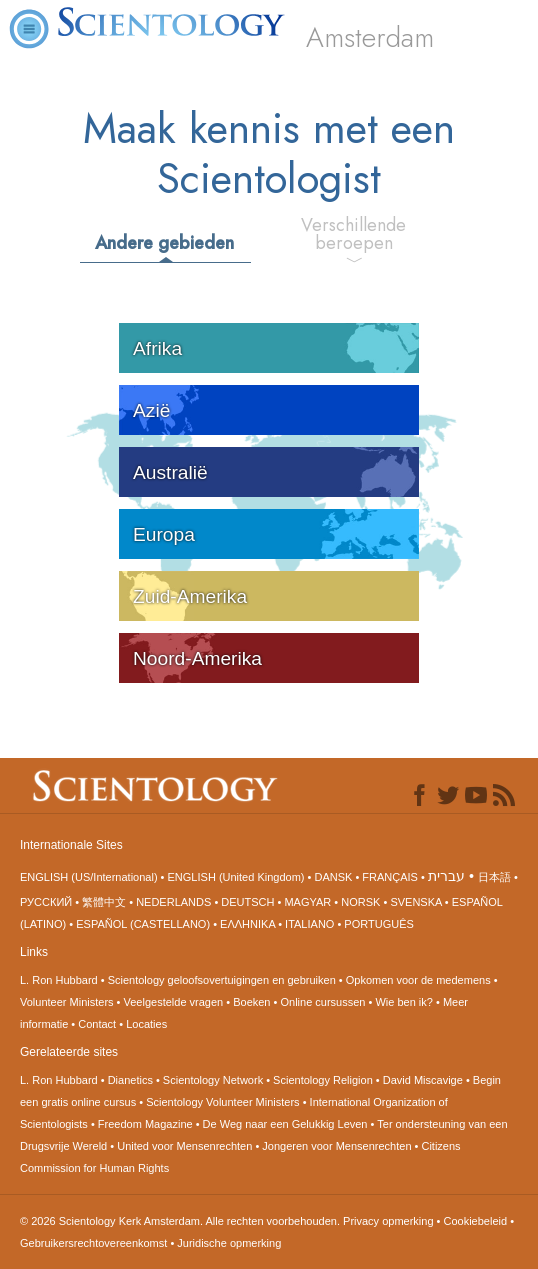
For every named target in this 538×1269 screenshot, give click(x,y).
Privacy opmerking (388, 1221)
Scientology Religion (323, 1080)
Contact (97, 1024)
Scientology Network (213, 1080)
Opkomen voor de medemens (418, 980)
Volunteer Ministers (67, 1002)
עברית (446, 876)
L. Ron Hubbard (59, 980)
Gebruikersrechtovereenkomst (93, 1243)
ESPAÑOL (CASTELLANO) (143, 924)
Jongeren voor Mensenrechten (336, 1146)
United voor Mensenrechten (184, 1146)
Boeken (251, 1002)
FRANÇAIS (390, 877)
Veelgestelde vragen (174, 1002)
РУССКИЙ (46, 902)
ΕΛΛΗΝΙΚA (247, 924)
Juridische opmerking (229, 1243)
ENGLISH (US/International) (89, 877)
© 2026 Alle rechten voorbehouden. (181, 1221)
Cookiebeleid (476, 1221)
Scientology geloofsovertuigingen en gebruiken (222, 980)
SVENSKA (415, 902)
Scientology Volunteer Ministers (222, 1102)
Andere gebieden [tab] (164, 243)
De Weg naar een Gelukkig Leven (285, 1124)
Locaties (146, 1024)
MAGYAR (307, 902)
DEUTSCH (247, 902)
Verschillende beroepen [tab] (353, 234)
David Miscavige (423, 1080)
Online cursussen (322, 1002)
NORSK (360, 902)
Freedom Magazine (145, 1124)
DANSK (333, 877)
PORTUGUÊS (378, 924)
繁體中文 (104, 902)
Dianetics (130, 1080)
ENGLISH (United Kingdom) (236, 877)
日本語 (494, 877)
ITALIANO (309, 924)
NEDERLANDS (173, 902)
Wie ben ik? (403, 1002)
